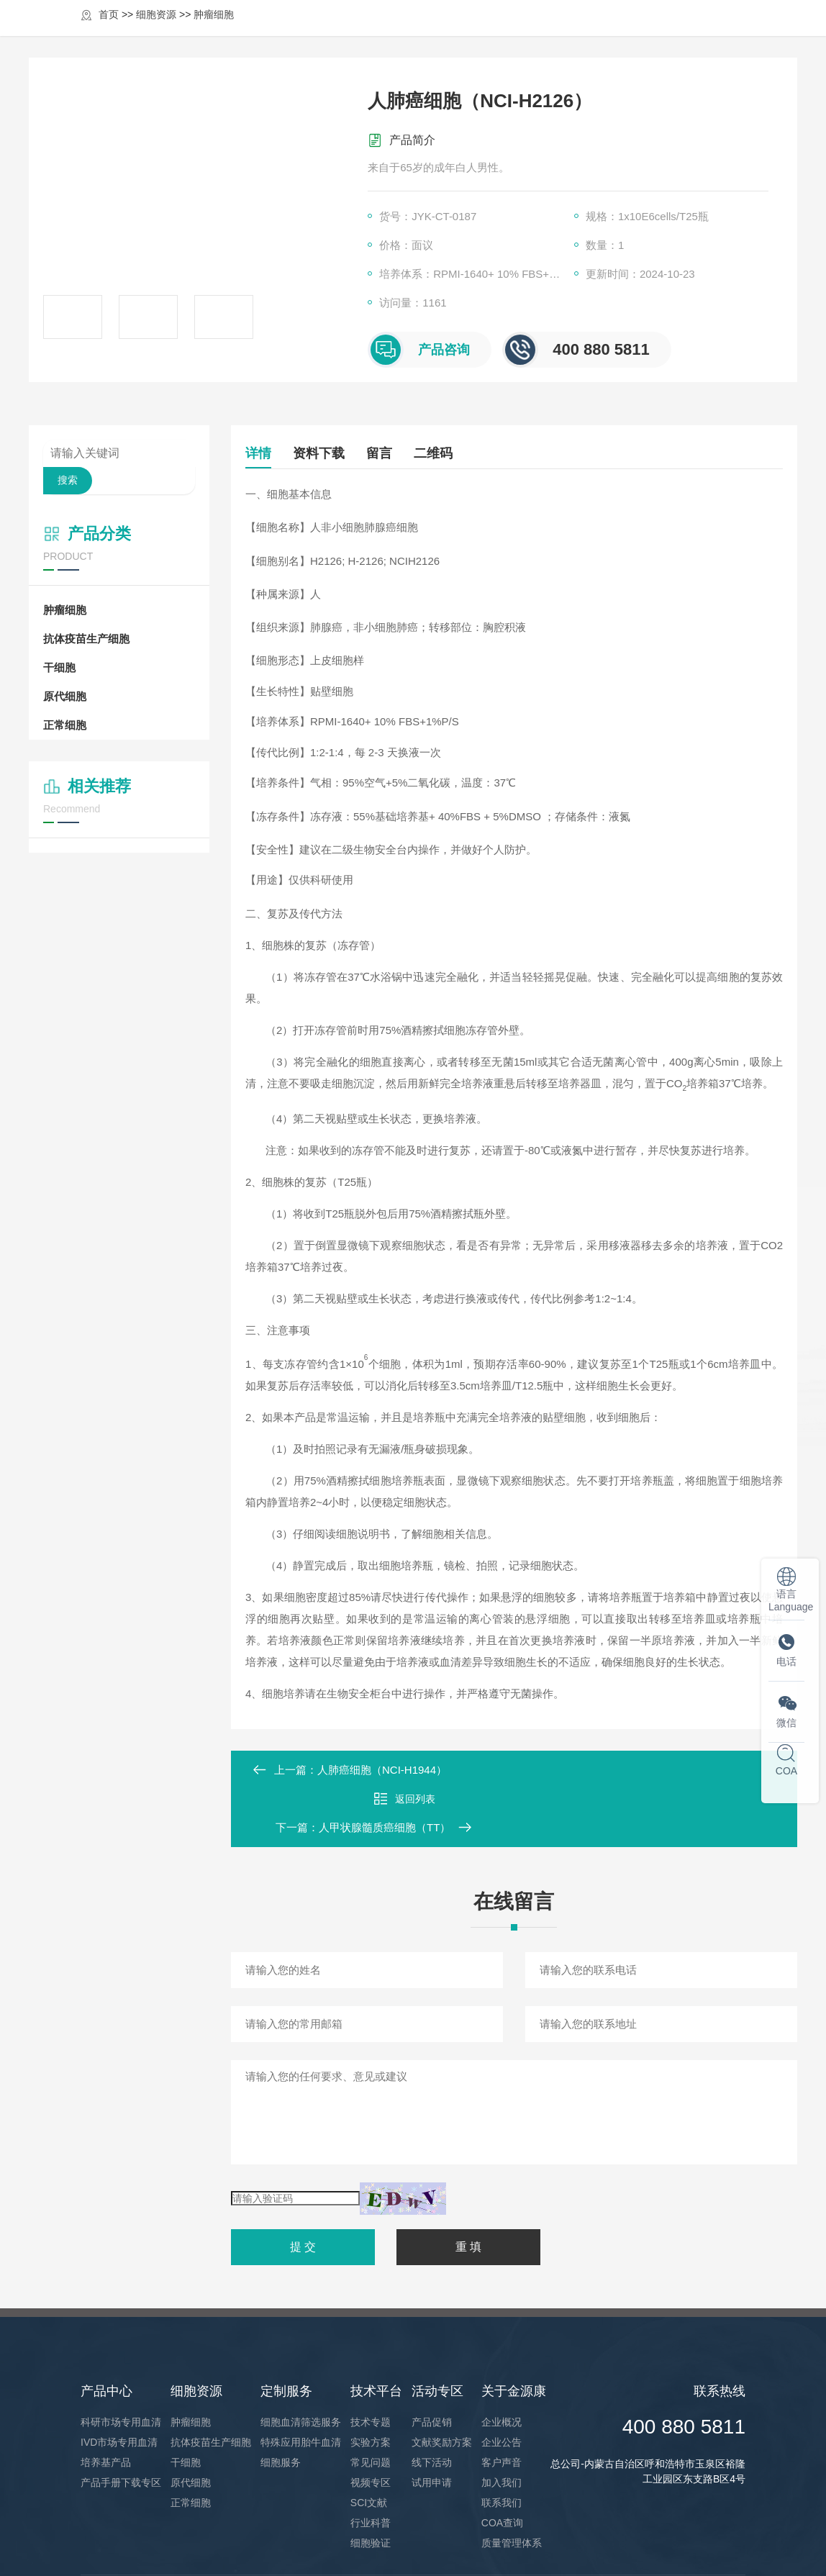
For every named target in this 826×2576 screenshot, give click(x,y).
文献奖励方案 (442, 2384)
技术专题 (370, 2364)
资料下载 (326, 453)
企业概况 (501, 2364)
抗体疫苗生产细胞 (86, 638)
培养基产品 (106, 2405)
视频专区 (370, 2425)
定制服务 (427, 31)
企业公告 (501, 2384)
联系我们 (501, 2445)
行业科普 (370, 2465)
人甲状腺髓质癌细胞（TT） (688, 1770)
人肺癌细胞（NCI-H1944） (382, 1770)
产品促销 (432, 2364)
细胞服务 (280, 2405)
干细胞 (59, 667)
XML (440, 2546)
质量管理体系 (511, 2485)
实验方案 (370, 2384)
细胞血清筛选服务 (300, 2364)
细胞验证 (370, 2485)
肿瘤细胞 (64, 610)
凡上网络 (725, 2546)
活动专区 (563, 31)
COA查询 (502, 2465)
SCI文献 (368, 2445)
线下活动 (432, 2405)
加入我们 (501, 2425)
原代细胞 (64, 696)
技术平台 (495, 31)
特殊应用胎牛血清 (300, 2384)
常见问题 (370, 2405)
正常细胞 (64, 725)
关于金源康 (636, 31)
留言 (394, 453)
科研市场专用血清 (121, 2364)
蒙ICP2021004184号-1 (377, 2546)
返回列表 (513, 1770)
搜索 (68, 480)
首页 (236, 31)
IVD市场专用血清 (119, 2384)
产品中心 (292, 31)
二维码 (454, 453)
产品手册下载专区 (121, 2425)
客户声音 (501, 2405)
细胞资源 (360, 31)
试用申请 (432, 2425)
